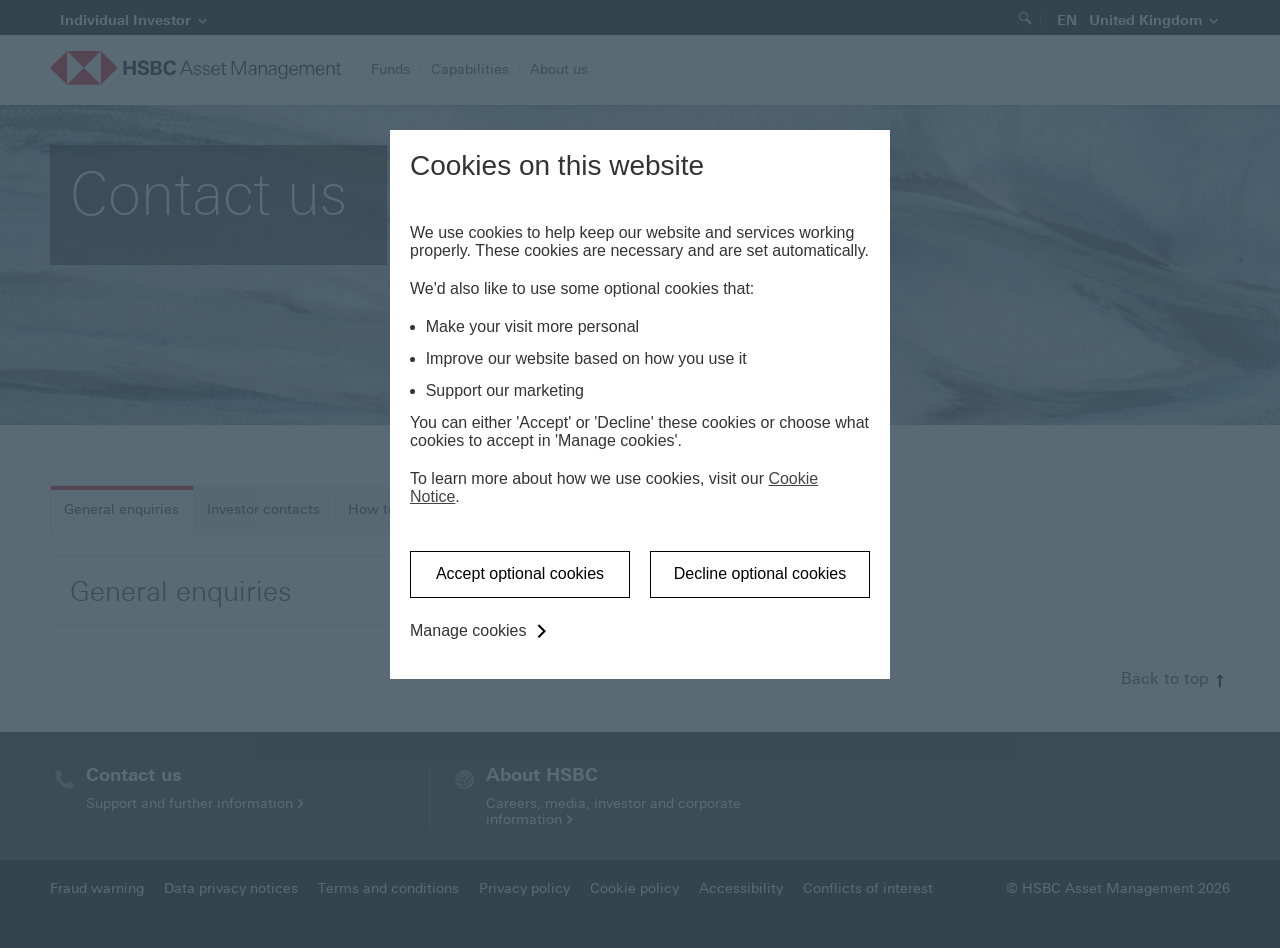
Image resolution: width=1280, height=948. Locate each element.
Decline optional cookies (760, 573)
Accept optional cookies (520, 573)
